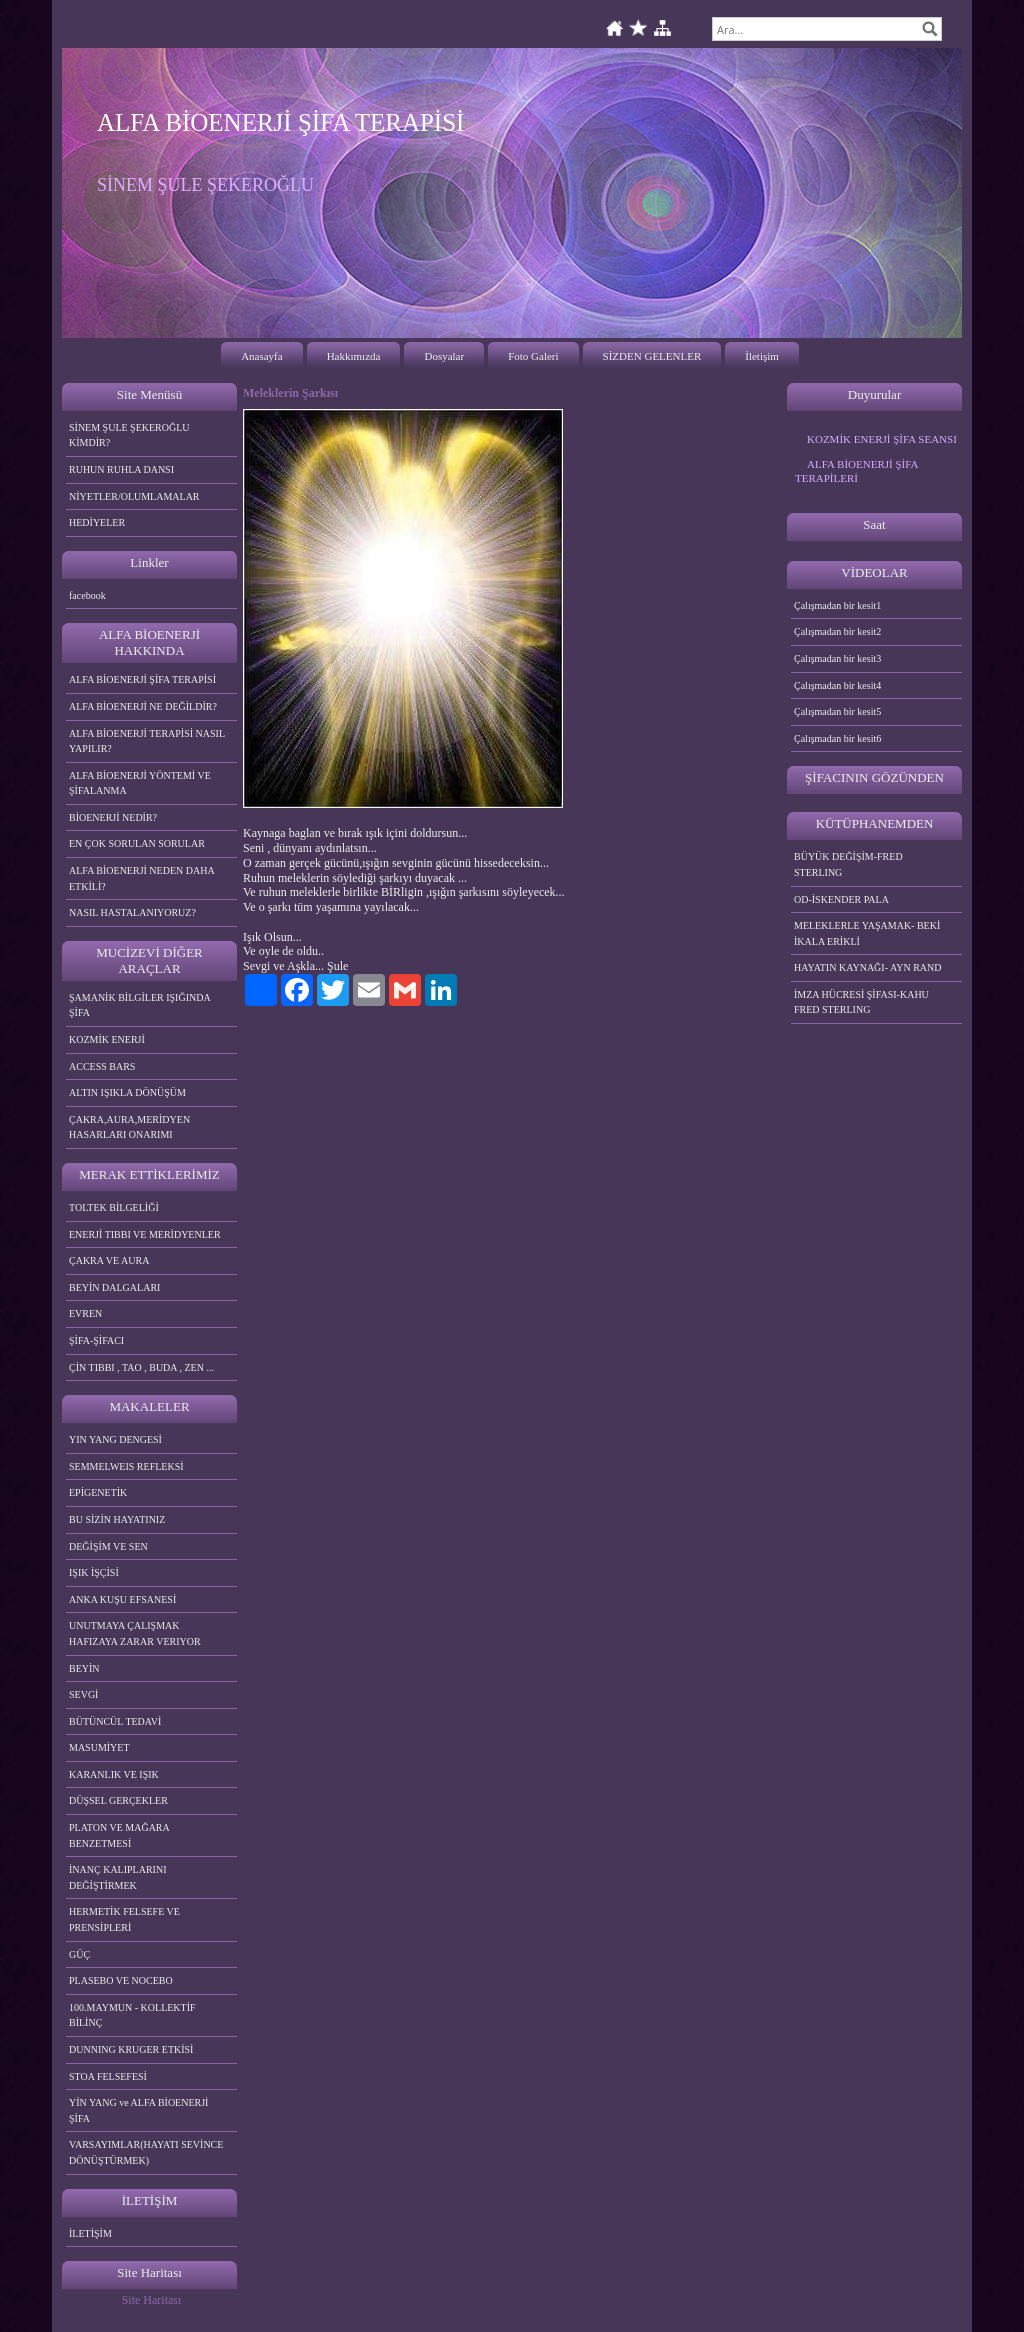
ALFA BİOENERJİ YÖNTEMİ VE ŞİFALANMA (140, 783)
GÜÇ (79, 1954)
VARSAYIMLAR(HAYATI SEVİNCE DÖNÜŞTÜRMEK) (146, 2152)
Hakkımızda (354, 356)
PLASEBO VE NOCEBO (121, 1980)
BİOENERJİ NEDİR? (113, 817)
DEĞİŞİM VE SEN (108, 1546)
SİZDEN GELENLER (652, 356)
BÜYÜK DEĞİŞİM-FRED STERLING (848, 864)
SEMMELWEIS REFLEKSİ (126, 1466)
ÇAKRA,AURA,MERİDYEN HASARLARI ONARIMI (129, 1127)
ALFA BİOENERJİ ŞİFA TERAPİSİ (142, 679)
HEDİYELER (97, 522)
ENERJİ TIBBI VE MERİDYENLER (145, 1234)
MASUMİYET (99, 1747)
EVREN (85, 1313)
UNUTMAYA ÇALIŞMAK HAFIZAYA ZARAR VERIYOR (135, 1633)
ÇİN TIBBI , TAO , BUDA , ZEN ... (141, 1367)
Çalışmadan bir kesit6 (837, 738)
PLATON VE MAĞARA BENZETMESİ (119, 1835)
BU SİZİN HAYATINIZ (117, 1519)
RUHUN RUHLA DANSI (121, 469)
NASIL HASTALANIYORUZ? (132, 912)
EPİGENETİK (98, 1492)
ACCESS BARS (102, 1066)
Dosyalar (444, 356)
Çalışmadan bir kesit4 (837, 685)
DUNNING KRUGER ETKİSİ (131, 2049)
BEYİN (84, 1668)
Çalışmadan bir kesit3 (837, 658)
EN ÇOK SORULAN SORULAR (137, 843)
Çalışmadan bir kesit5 (837, 711)
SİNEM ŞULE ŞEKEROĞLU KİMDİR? (129, 435)
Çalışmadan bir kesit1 (837, 605)
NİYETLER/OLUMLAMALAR (134, 496)
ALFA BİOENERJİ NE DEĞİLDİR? (143, 706)
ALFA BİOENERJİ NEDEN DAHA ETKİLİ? (142, 878)
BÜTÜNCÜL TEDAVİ (115, 1721)
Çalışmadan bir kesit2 (837, 631)
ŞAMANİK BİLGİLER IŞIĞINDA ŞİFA (140, 1005)
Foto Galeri (533, 356)
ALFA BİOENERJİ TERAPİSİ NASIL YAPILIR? (147, 741)
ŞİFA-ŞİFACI (96, 1340)
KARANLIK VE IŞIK (114, 1774)
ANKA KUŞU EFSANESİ (122, 1599)
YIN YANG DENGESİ (115, 1439)
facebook (87, 595)
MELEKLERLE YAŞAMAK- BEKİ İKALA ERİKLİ (867, 933)
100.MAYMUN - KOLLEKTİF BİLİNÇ (132, 2015)
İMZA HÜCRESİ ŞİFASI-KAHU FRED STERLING (861, 1002)
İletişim (762, 356)
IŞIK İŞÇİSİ (94, 1572)
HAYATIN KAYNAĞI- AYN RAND (868, 967)
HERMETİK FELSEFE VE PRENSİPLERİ (124, 1919)
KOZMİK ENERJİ (107, 1039)
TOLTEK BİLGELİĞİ (114, 1207)
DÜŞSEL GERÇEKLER (118, 1800)
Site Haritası (152, 2300)
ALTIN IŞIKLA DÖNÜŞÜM (127, 1092)
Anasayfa (262, 356)
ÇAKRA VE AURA (109, 1260)
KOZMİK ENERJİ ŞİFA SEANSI (882, 439)
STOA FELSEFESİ (108, 2076)
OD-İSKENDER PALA (841, 899)
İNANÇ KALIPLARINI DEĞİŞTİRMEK (118, 1877)
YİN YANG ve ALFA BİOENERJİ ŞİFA (138, 2110)
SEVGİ (83, 1694)
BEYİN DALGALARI (114, 1287)
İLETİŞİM (90, 2233)
